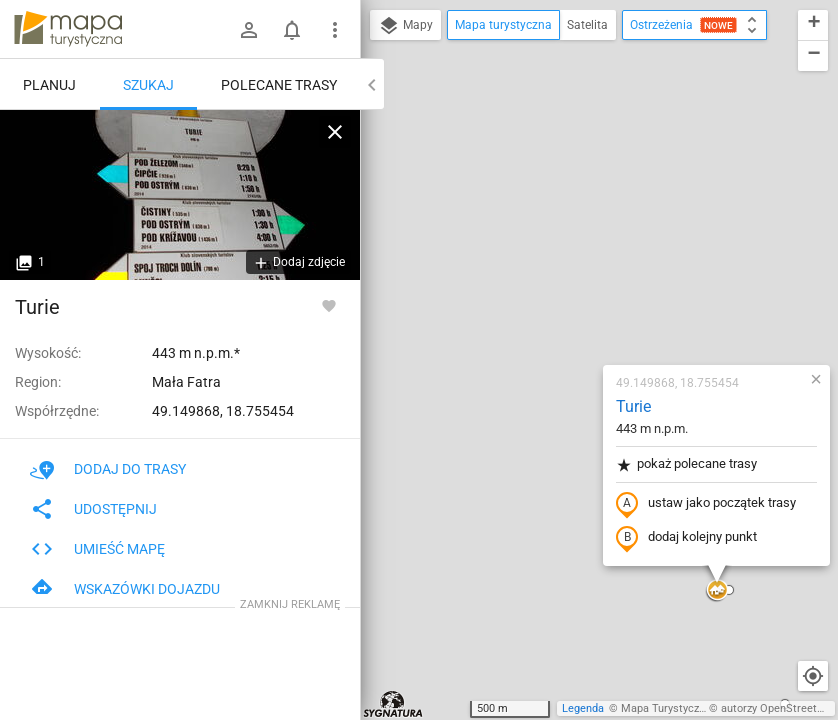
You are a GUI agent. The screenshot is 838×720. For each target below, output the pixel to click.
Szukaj (148, 85)
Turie (515, 175)
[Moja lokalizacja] (813, 676)
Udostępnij (93, 509)
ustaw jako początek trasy (588, 273)
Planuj (49, 85)
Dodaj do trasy (108, 469)
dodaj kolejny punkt (568, 307)
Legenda (583, 708)
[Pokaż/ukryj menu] (335, 30)
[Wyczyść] (335, 132)
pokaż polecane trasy (568, 233)
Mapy (405, 26)
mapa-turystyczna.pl (68, 29)
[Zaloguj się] (249, 30)
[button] (599, 360)
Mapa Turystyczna (666, 708)
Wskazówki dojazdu (125, 589)
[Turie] (180, 195)
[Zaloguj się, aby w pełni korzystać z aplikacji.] (329, 305)
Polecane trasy (279, 85)
